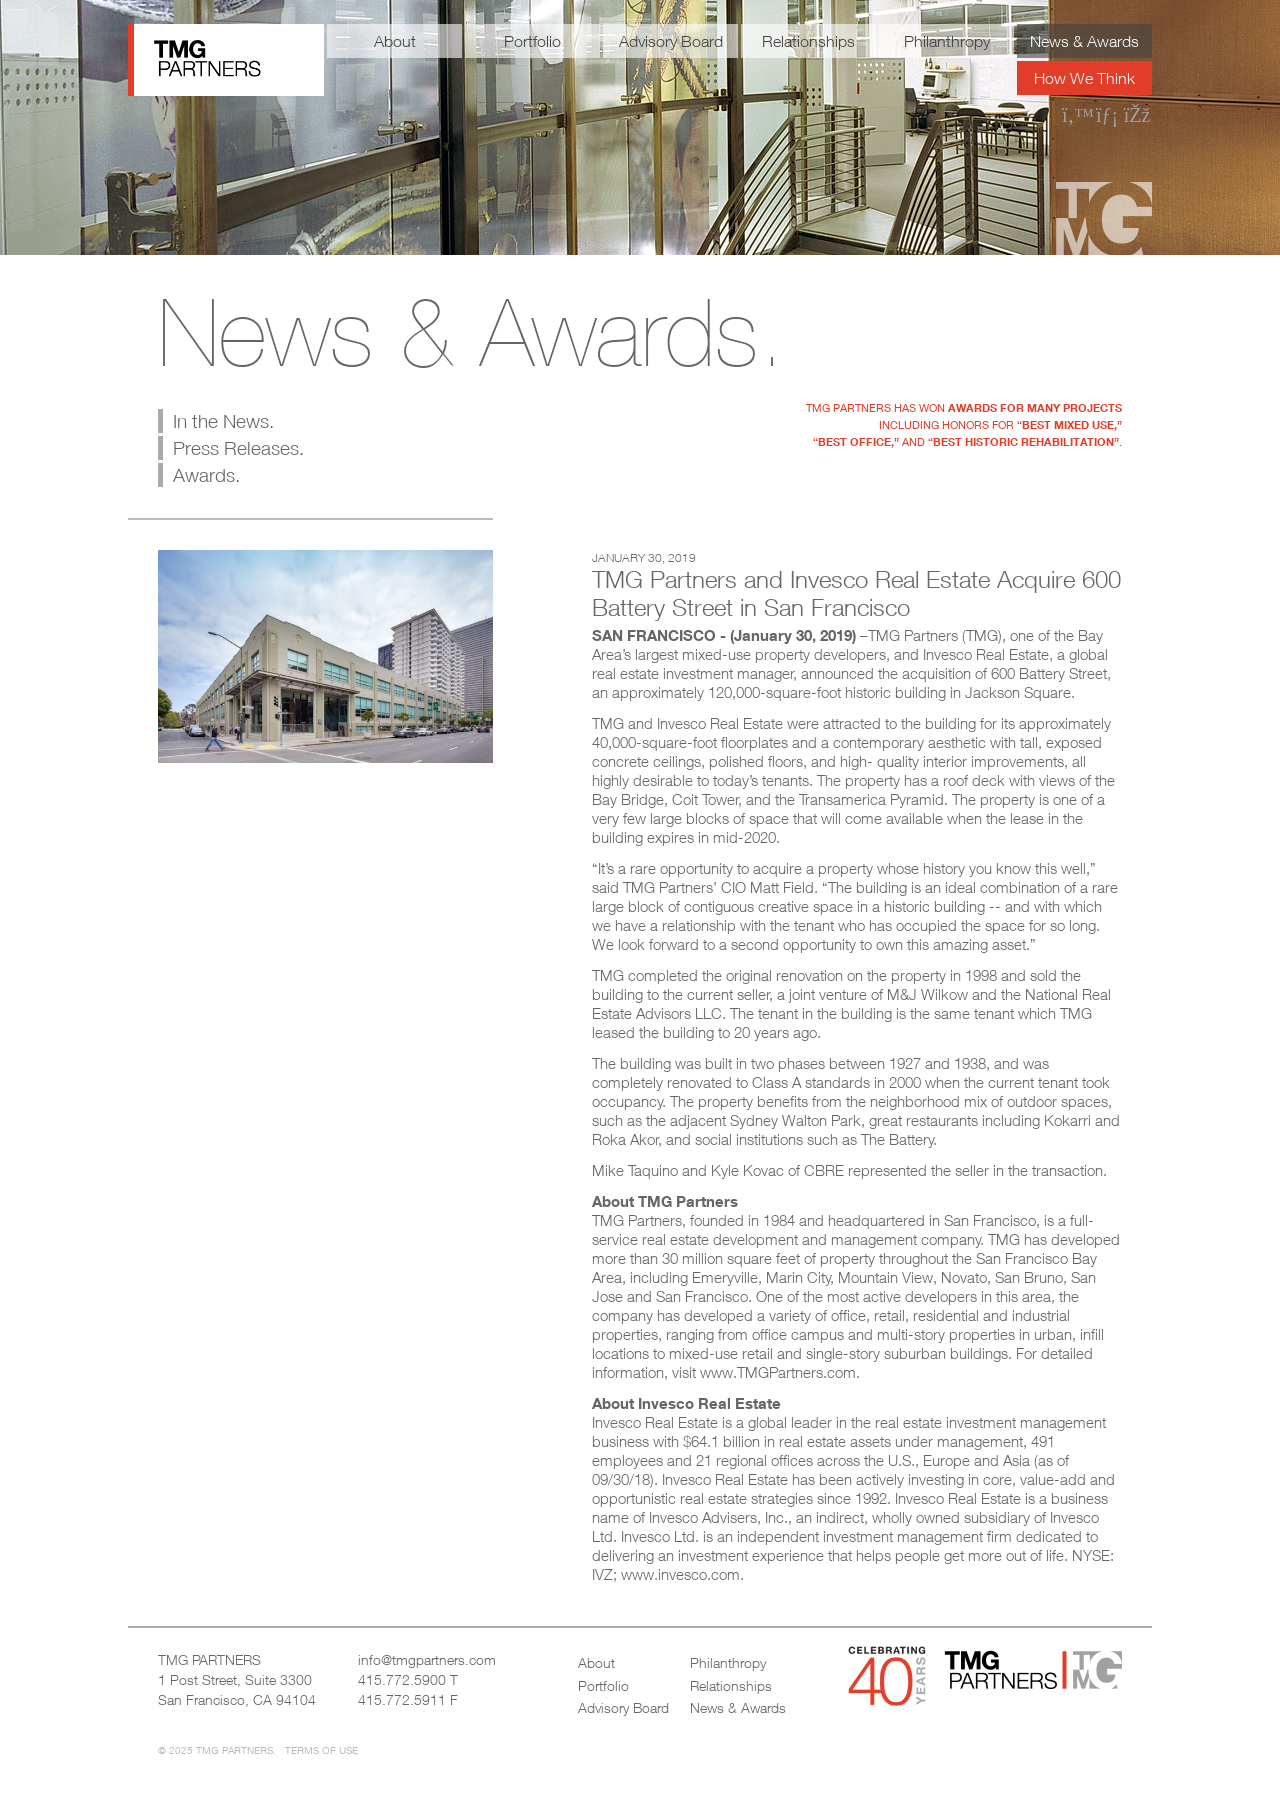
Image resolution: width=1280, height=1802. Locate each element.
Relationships (808, 41)
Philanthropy (947, 41)
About (395, 41)
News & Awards (1084, 41)
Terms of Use (321, 1750)
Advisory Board (671, 41)
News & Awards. (471, 332)
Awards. (206, 475)
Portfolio (532, 41)
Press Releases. (238, 448)
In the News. (223, 421)
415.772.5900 (402, 1679)
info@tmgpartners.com (427, 1659)
